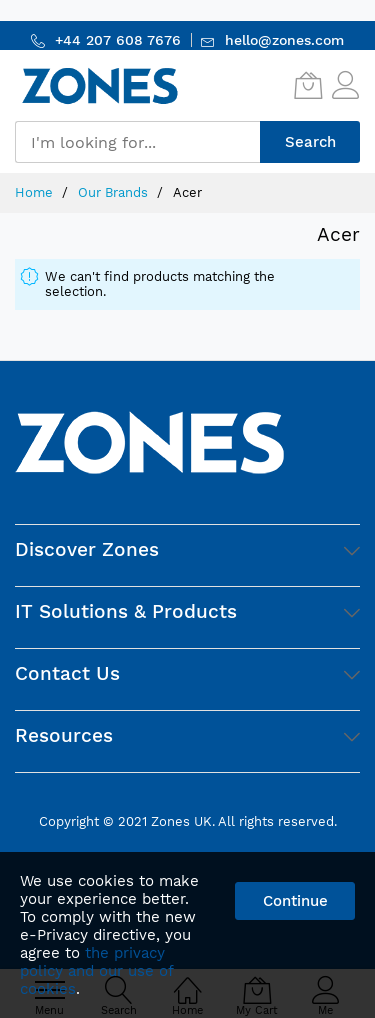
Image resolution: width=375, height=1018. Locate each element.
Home (36, 192)
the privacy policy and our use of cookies (96, 971)
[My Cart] (308, 85)
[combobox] (137, 142)
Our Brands (115, 192)
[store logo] (100, 85)
